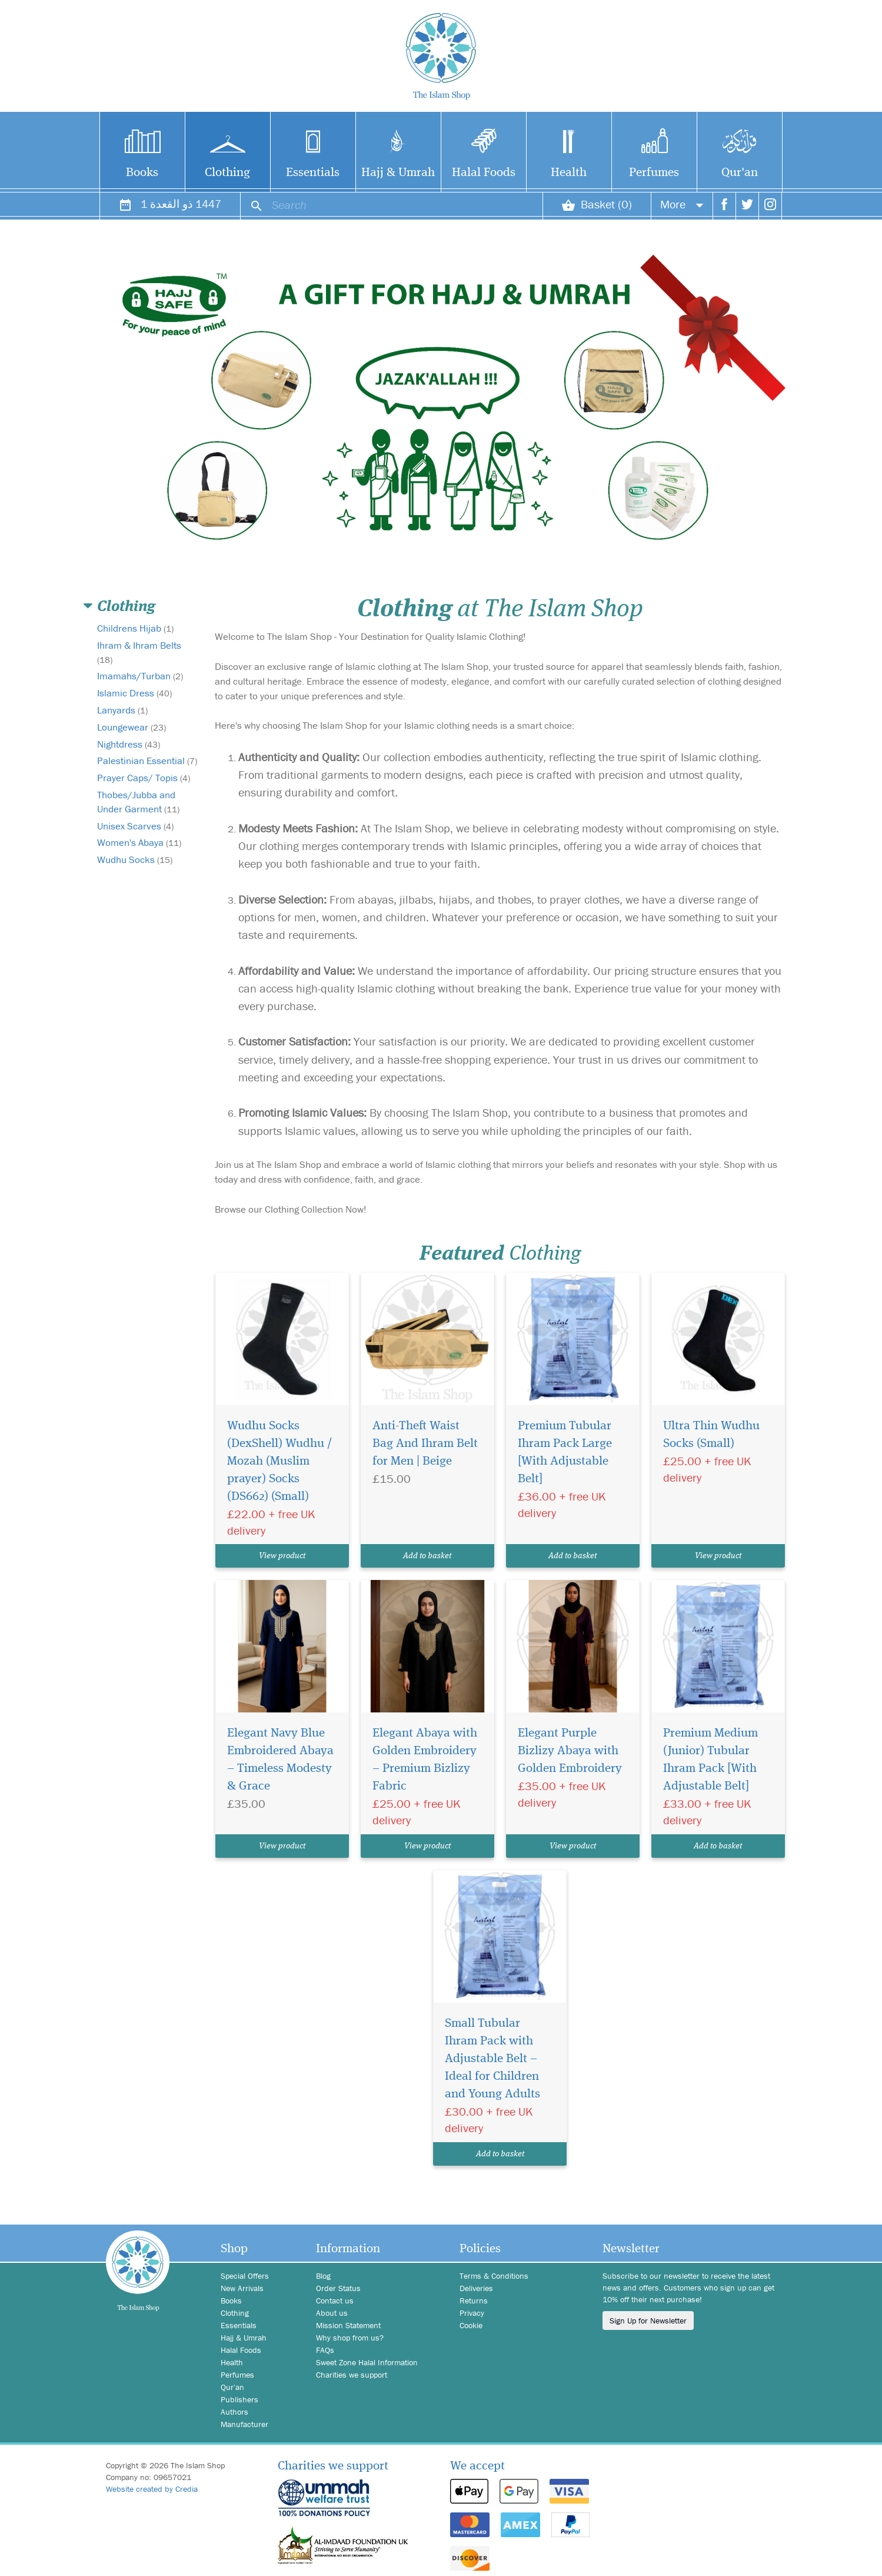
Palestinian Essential (142, 767)
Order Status (339, 2288)
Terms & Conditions (495, 2275)
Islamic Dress (135, 693)
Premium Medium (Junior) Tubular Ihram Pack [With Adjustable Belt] (708, 1760)
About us (332, 2313)
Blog (324, 2275)
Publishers (240, 2399)
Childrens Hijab (137, 628)
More (673, 209)
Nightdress (129, 744)
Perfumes (654, 172)
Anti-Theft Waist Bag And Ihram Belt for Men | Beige (425, 1444)
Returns (474, 2300)
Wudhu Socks (136, 873)
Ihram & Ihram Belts (140, 652)
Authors (235, 2411)
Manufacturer (245, 2424)
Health (569, 172)
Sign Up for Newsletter (651, 2320)
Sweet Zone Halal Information (370, 2362)
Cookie (472, 2325)
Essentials (313, 172)
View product (282, 1555)
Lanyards (124, 710)
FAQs (326, 2350)
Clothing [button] (124, 607)
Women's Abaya (141, 856)
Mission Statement (350, 2325)
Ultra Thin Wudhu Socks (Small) (708, 1435)
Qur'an (739, 172)
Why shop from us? (351, 2337)
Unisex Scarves (138, 839)
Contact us (335, 2300)
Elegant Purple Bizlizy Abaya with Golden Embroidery (567, 1751)
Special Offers (246, 2275)
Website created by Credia (154, 2489)
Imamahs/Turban (140, 676)
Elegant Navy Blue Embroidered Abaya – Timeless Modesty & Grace (281, 1760)
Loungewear (133, 727)
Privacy (473, 2313)
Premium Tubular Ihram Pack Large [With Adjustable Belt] (562, 1452)
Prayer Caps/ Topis (145, 792)
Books (142, 172)
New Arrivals (244, 2288)
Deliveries (477, 2288)
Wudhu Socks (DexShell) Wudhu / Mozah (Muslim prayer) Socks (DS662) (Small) (277, 1461)
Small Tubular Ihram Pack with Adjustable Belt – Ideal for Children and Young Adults (497, 2059)
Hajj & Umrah (398, 172)
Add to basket (427, 1555)
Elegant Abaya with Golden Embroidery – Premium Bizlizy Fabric (426, 1760)
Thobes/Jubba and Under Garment (140, 816)
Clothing (227, 172)
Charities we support (353, 2374)
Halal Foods (483, 172)
